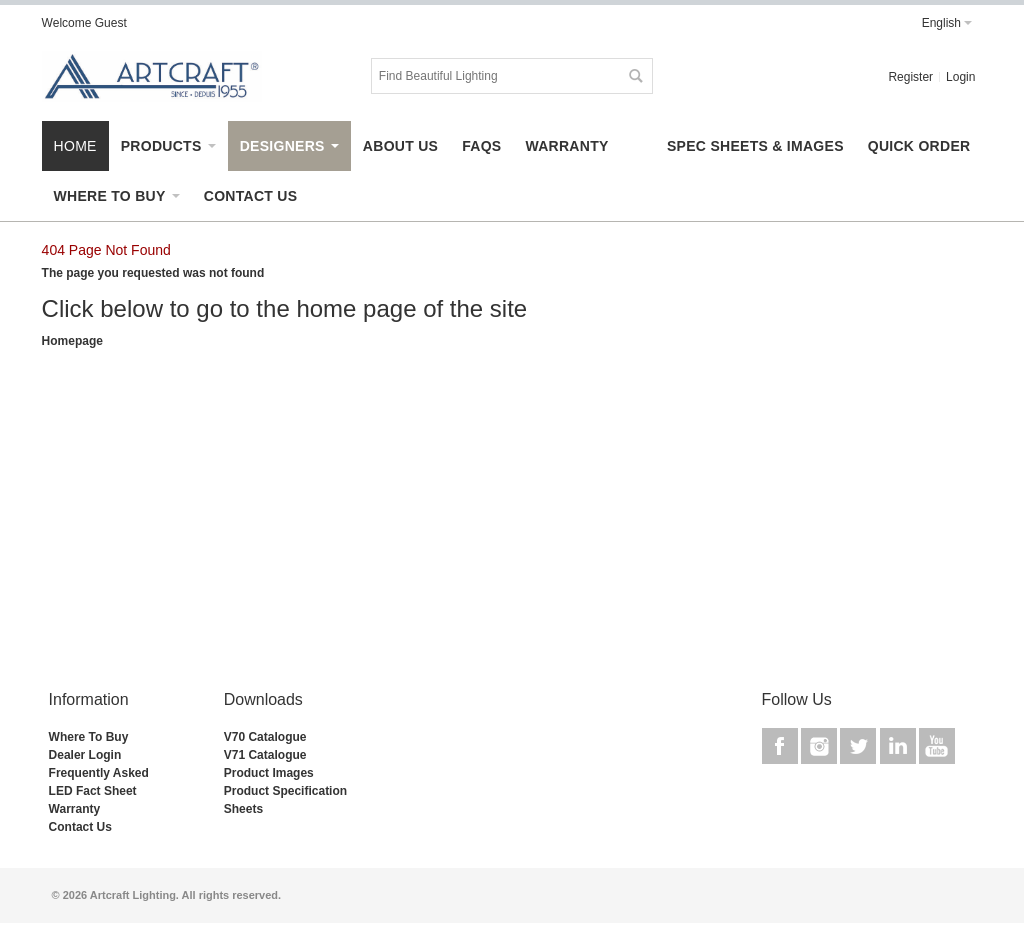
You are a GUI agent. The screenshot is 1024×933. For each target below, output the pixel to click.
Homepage (72, 341)
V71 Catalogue (265, 755)
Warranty (75, 809)
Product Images (269, 773)
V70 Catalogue (265, 737)
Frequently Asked (99, 773)
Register (910, 77)
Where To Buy (89, 737)
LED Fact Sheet (93, 791)
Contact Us (80, 827)
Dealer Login (85, 755)
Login (960, 77)
